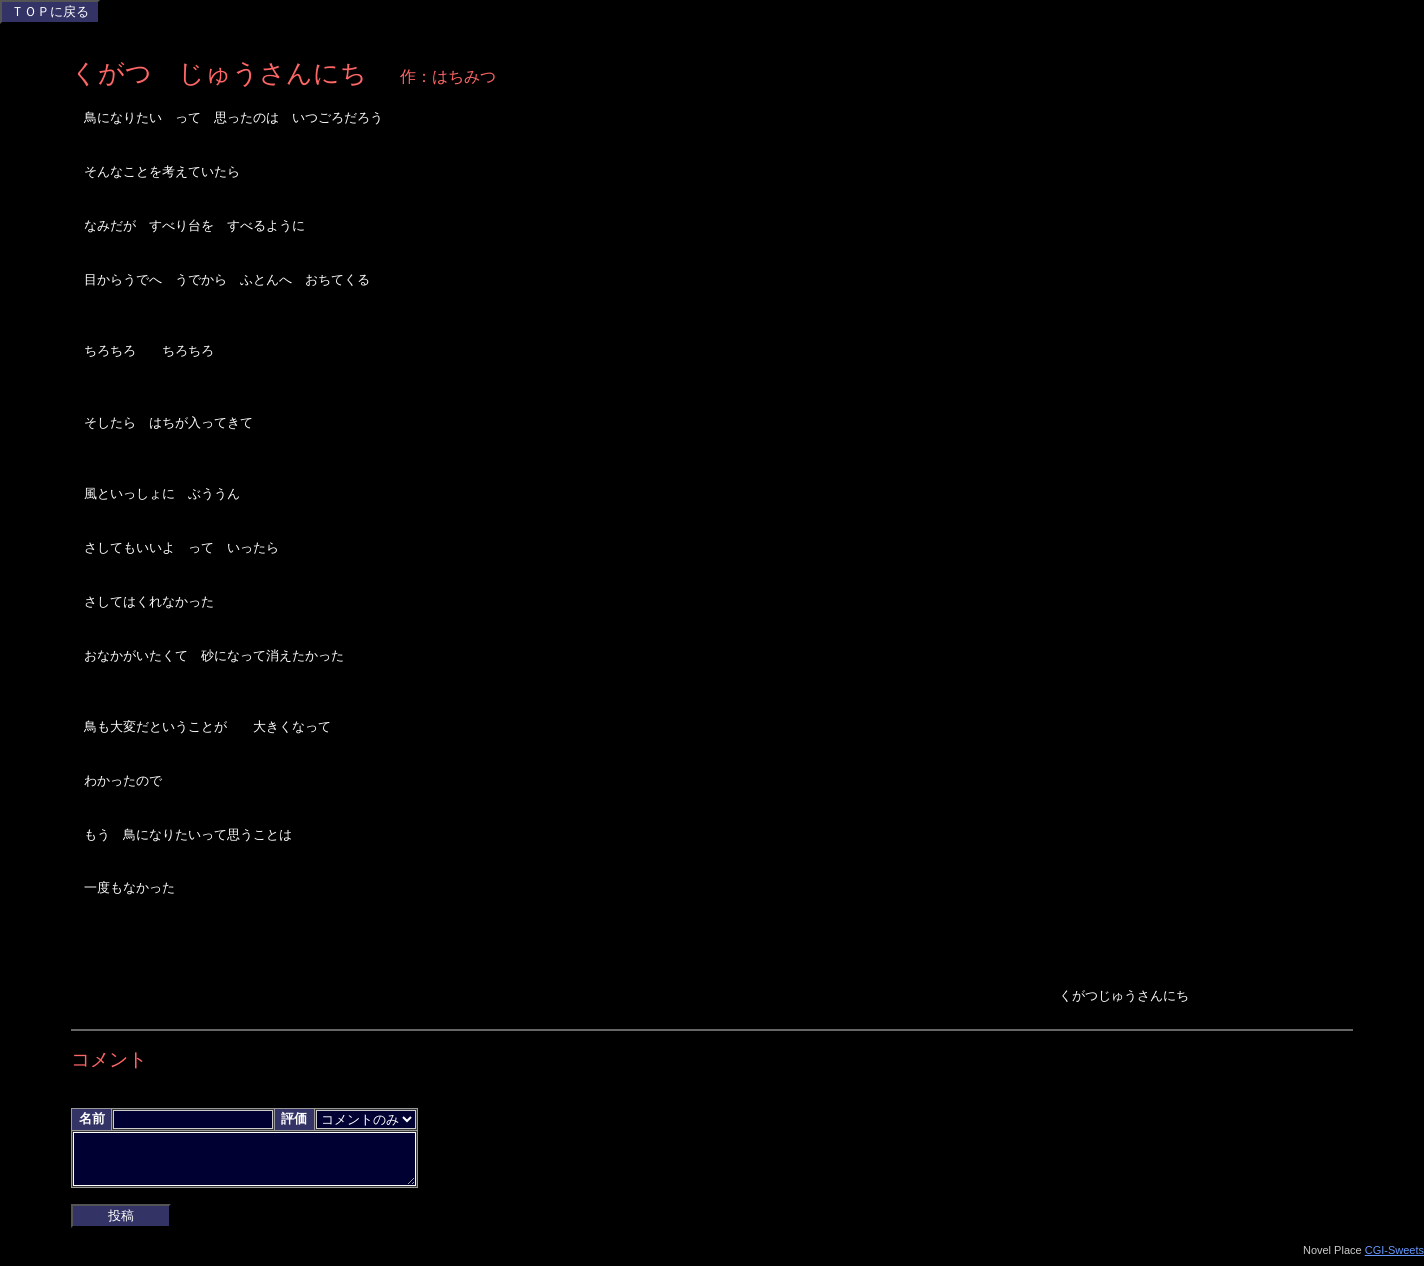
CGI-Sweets (1394, 1258)
